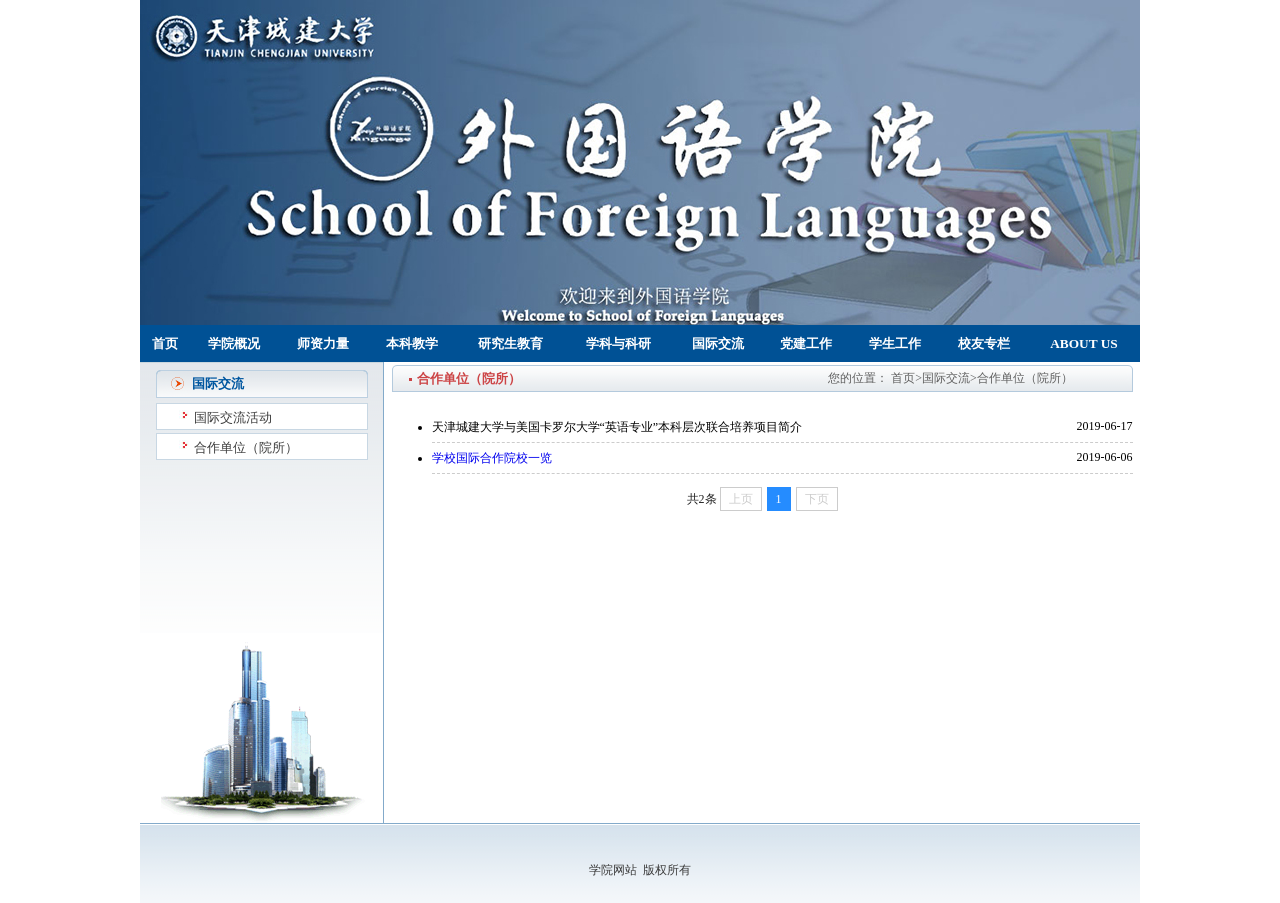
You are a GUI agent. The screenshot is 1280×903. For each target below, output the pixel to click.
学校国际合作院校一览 (492, 458)
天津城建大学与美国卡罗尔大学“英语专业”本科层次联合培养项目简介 (617, 427)
